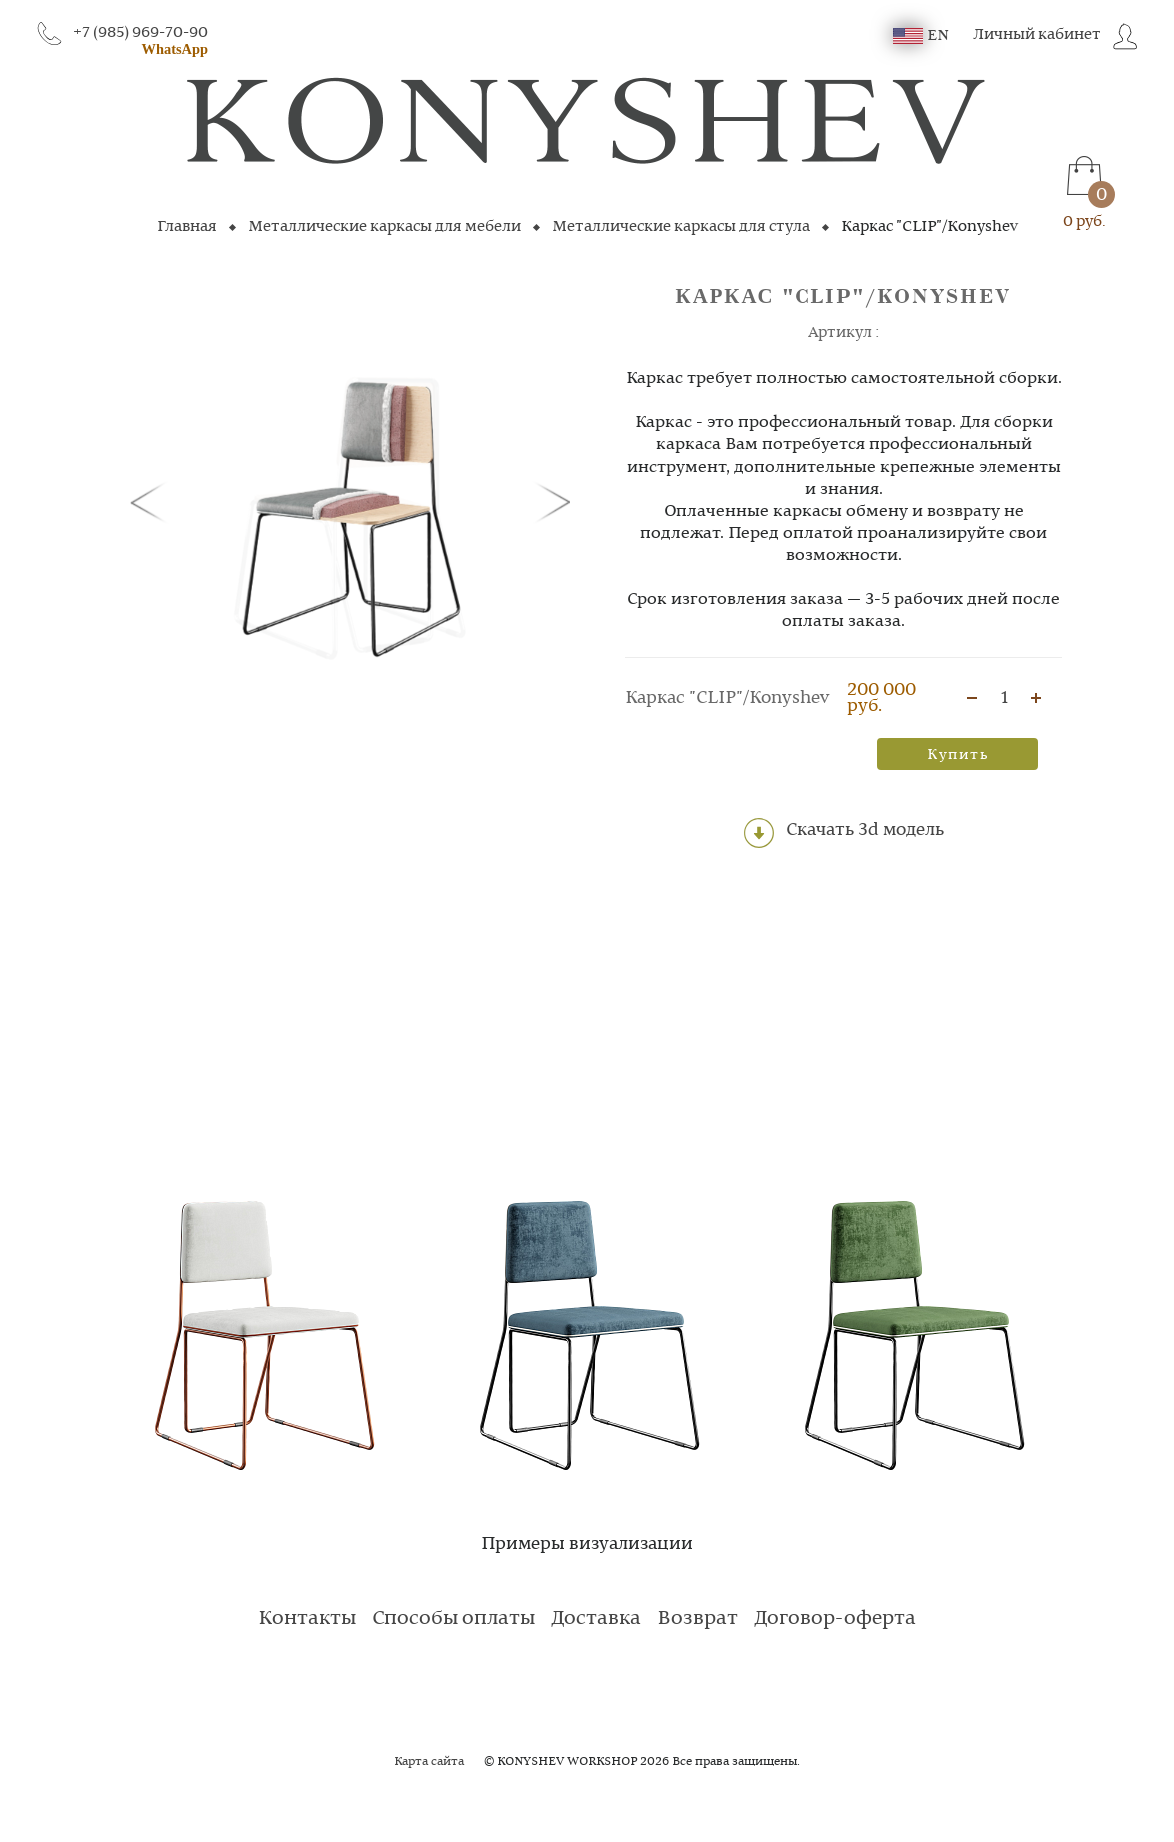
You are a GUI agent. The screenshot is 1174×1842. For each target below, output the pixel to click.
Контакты (307, 1619)
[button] (152, 501)
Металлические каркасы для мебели (384, 227)
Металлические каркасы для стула (681, 227)
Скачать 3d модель (844, 833)
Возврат (697, 1619)
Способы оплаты (453, 1619)
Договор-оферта (835, 1619)
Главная (187, 227)
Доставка (596, 1619)
